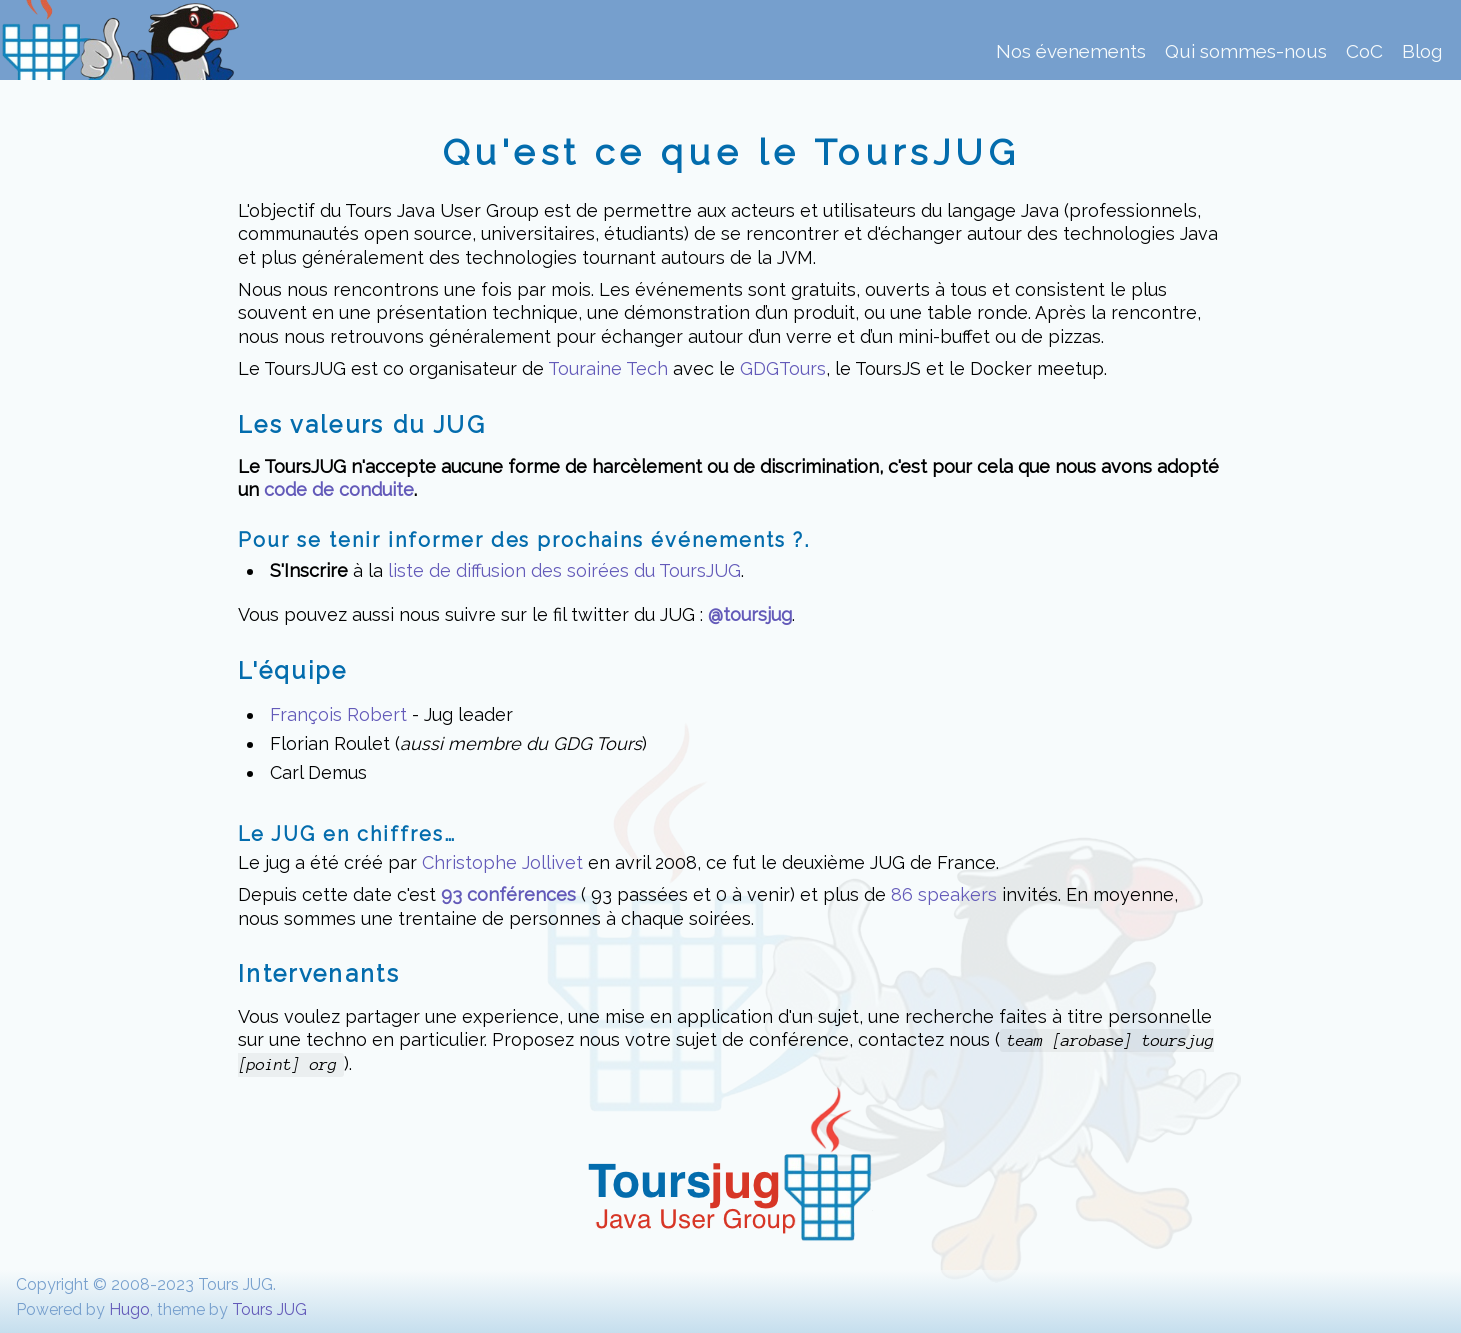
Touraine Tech (608, 368)
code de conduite (339, 489)
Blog (1422, 51)
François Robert (338, 714)
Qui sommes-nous (1246, 51)
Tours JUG (269, 1309)
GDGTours (783, 368)
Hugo (129, 1309)
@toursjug (750, 614)
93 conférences (508, 894)
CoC (1364, 51)
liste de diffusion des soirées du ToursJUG (564, 570)
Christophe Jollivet (502, 862)
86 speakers (944, 894)
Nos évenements (1071, 51)
